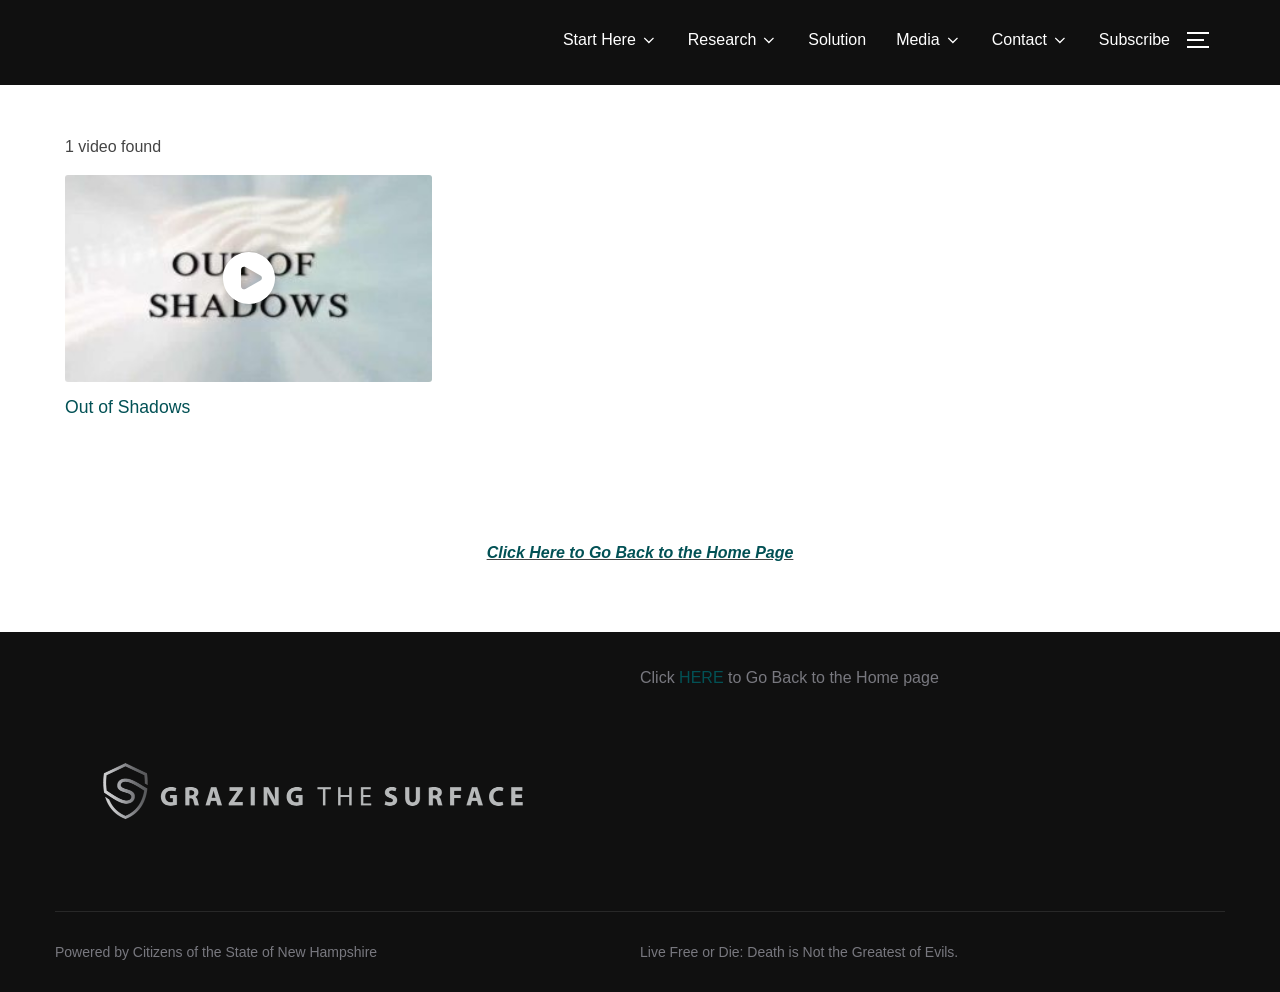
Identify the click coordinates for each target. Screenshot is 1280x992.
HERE (701, 677)
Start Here (610, 40)
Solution (837, 39)
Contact (1030, 40)
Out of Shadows (127, 407)
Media (929, 40)
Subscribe (1134, 39)
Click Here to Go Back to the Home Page (640, 552)
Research (733, 40)
